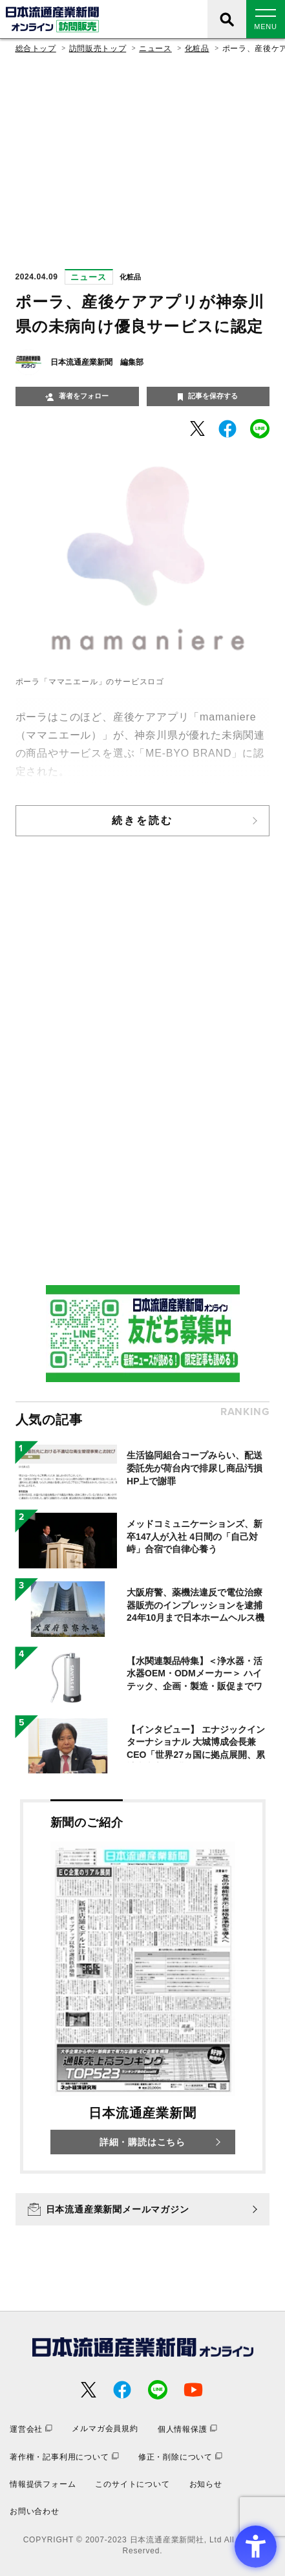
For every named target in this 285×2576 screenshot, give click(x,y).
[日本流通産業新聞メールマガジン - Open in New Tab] (143, 2209)
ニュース (155, 48)
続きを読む (143, 820)
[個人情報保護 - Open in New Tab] (187, 2429)
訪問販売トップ (97, 48)
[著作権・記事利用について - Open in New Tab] (64, 2456)
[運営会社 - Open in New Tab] (31, 2429)
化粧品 (197, 48)
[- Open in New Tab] (197, 428)
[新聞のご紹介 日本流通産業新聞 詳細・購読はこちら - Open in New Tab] (143, 1986)
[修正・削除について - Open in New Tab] (180, 2456)
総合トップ (36, 48)
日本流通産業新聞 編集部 (96, 362)
